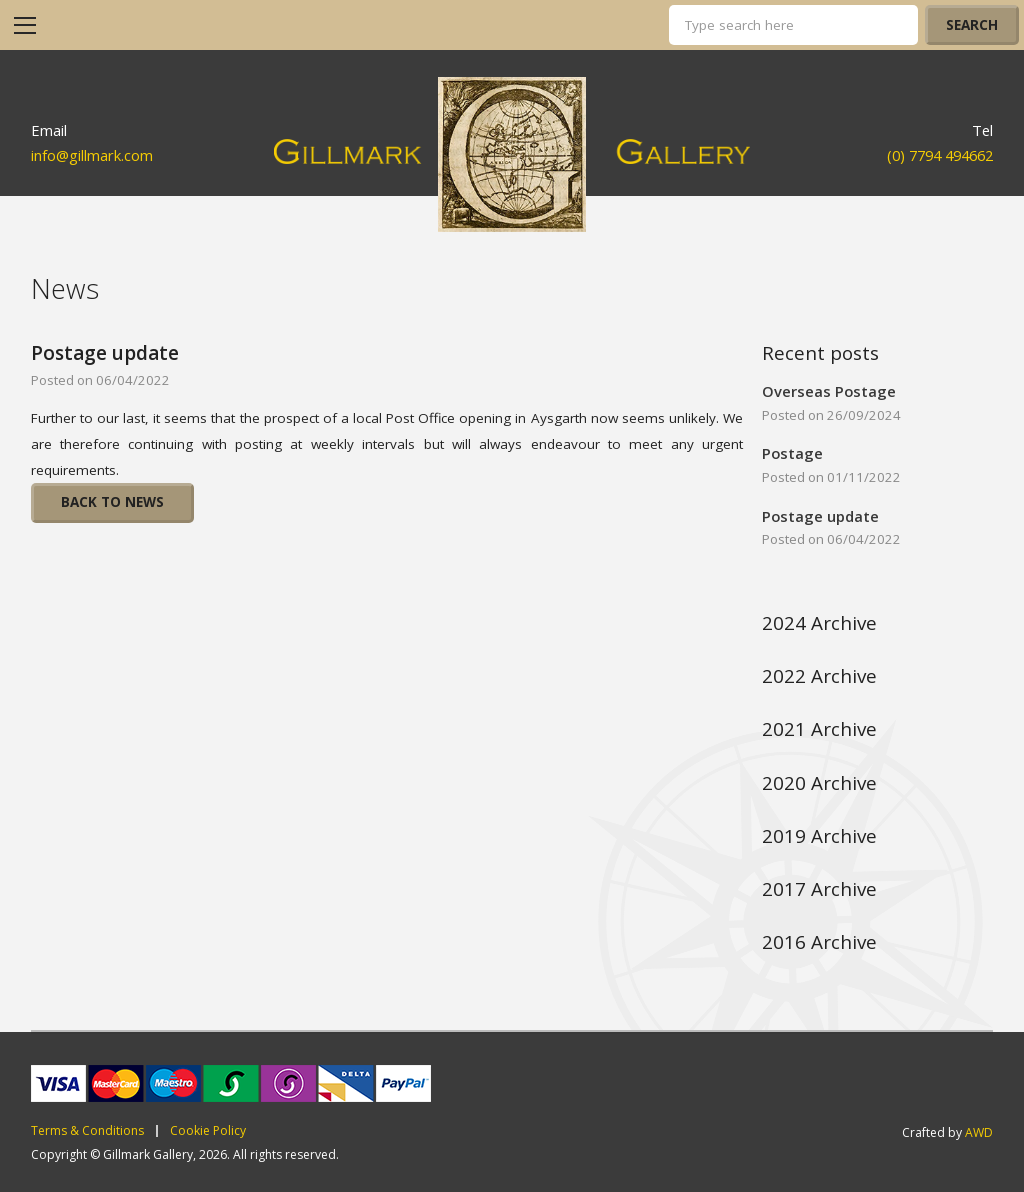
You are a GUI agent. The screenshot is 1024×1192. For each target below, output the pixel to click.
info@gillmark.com (92, 155)
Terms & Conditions (87, 1131)
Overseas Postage (829, 391)
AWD (979, 1132)
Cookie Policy (208, 1131)
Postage (792, 453)
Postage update (105, 353)
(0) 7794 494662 (940, 155)
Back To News (112, 502)
